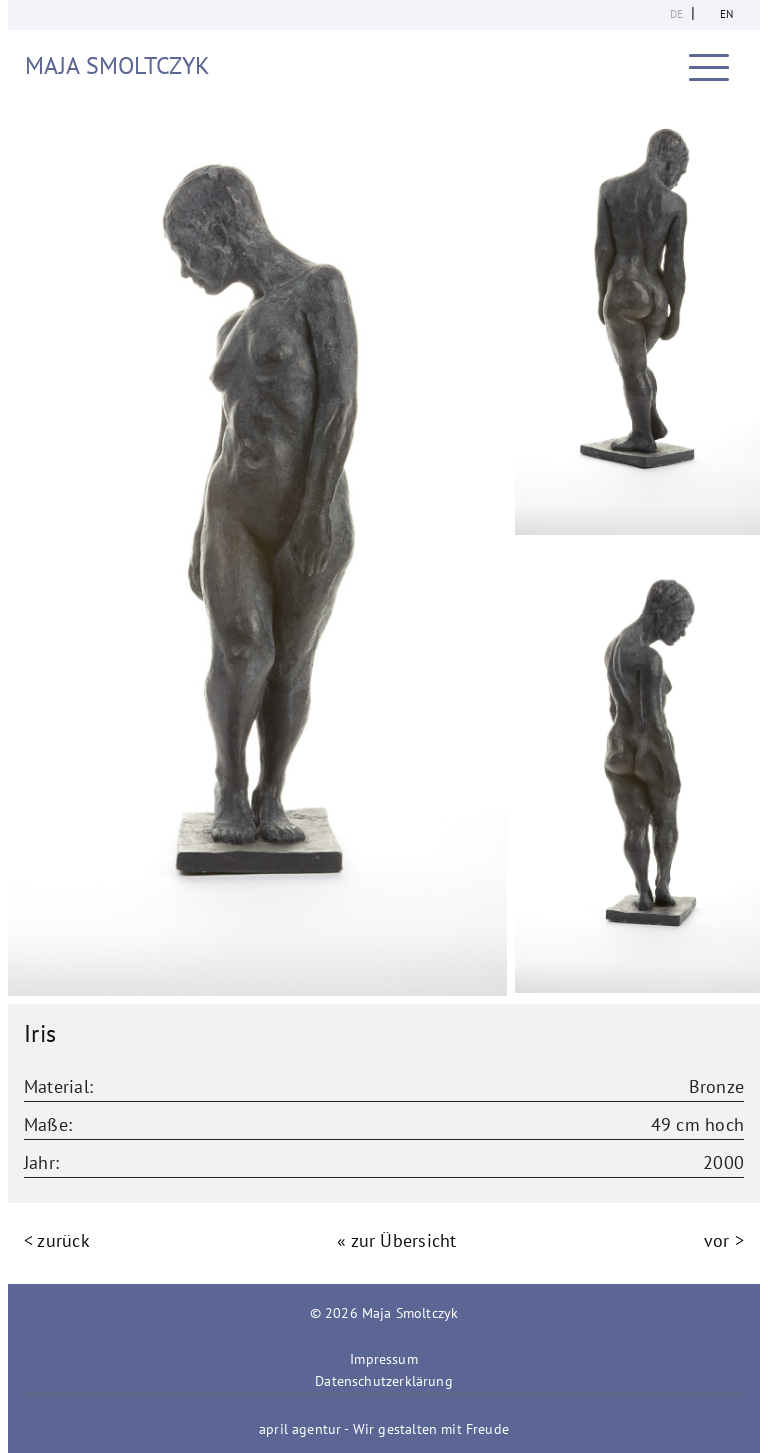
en (726, 14)
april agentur (300, 1429)
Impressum (384, 1359)
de (676, 14)
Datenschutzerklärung (384, 1381)
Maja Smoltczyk (117, 65)
